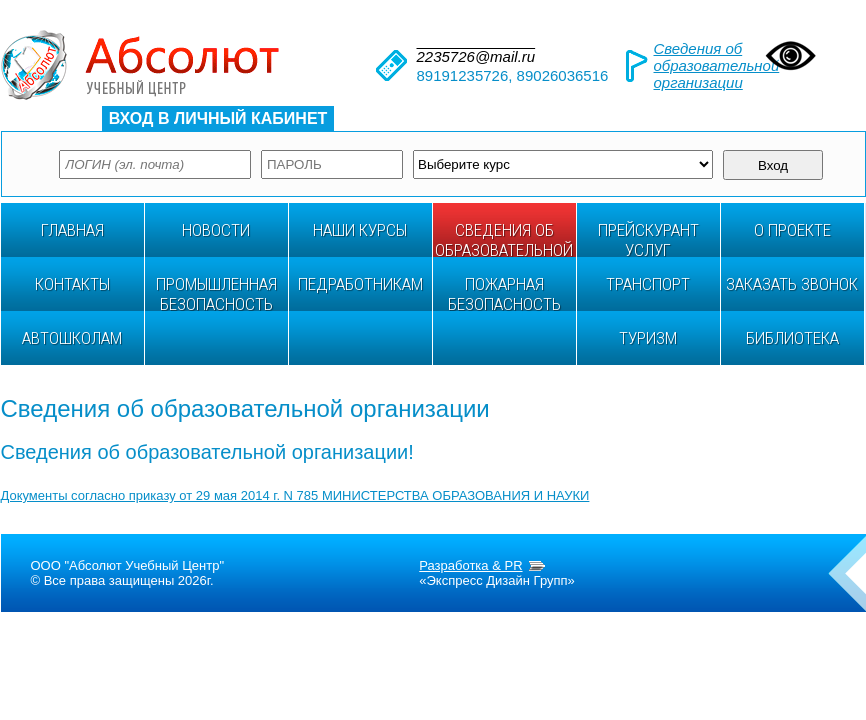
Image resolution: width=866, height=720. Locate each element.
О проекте (792, 230)
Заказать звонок (792, 284)
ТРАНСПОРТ (648, 284)
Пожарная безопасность (504, 292)
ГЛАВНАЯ (72, 230)
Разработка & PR (470, 565)
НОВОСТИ (216, 230)
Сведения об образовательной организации (717, 65)
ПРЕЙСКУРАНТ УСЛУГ (648, 238)
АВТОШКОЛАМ (72, 338)
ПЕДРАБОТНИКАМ (360, 284)
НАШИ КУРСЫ (360, 230)
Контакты (72, 284)
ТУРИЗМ (648, 338)
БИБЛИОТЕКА (792, 338)
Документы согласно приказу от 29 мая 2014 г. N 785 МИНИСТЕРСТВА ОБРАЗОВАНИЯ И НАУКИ (295, 495)
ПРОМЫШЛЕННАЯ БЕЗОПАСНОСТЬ (216, 292)
